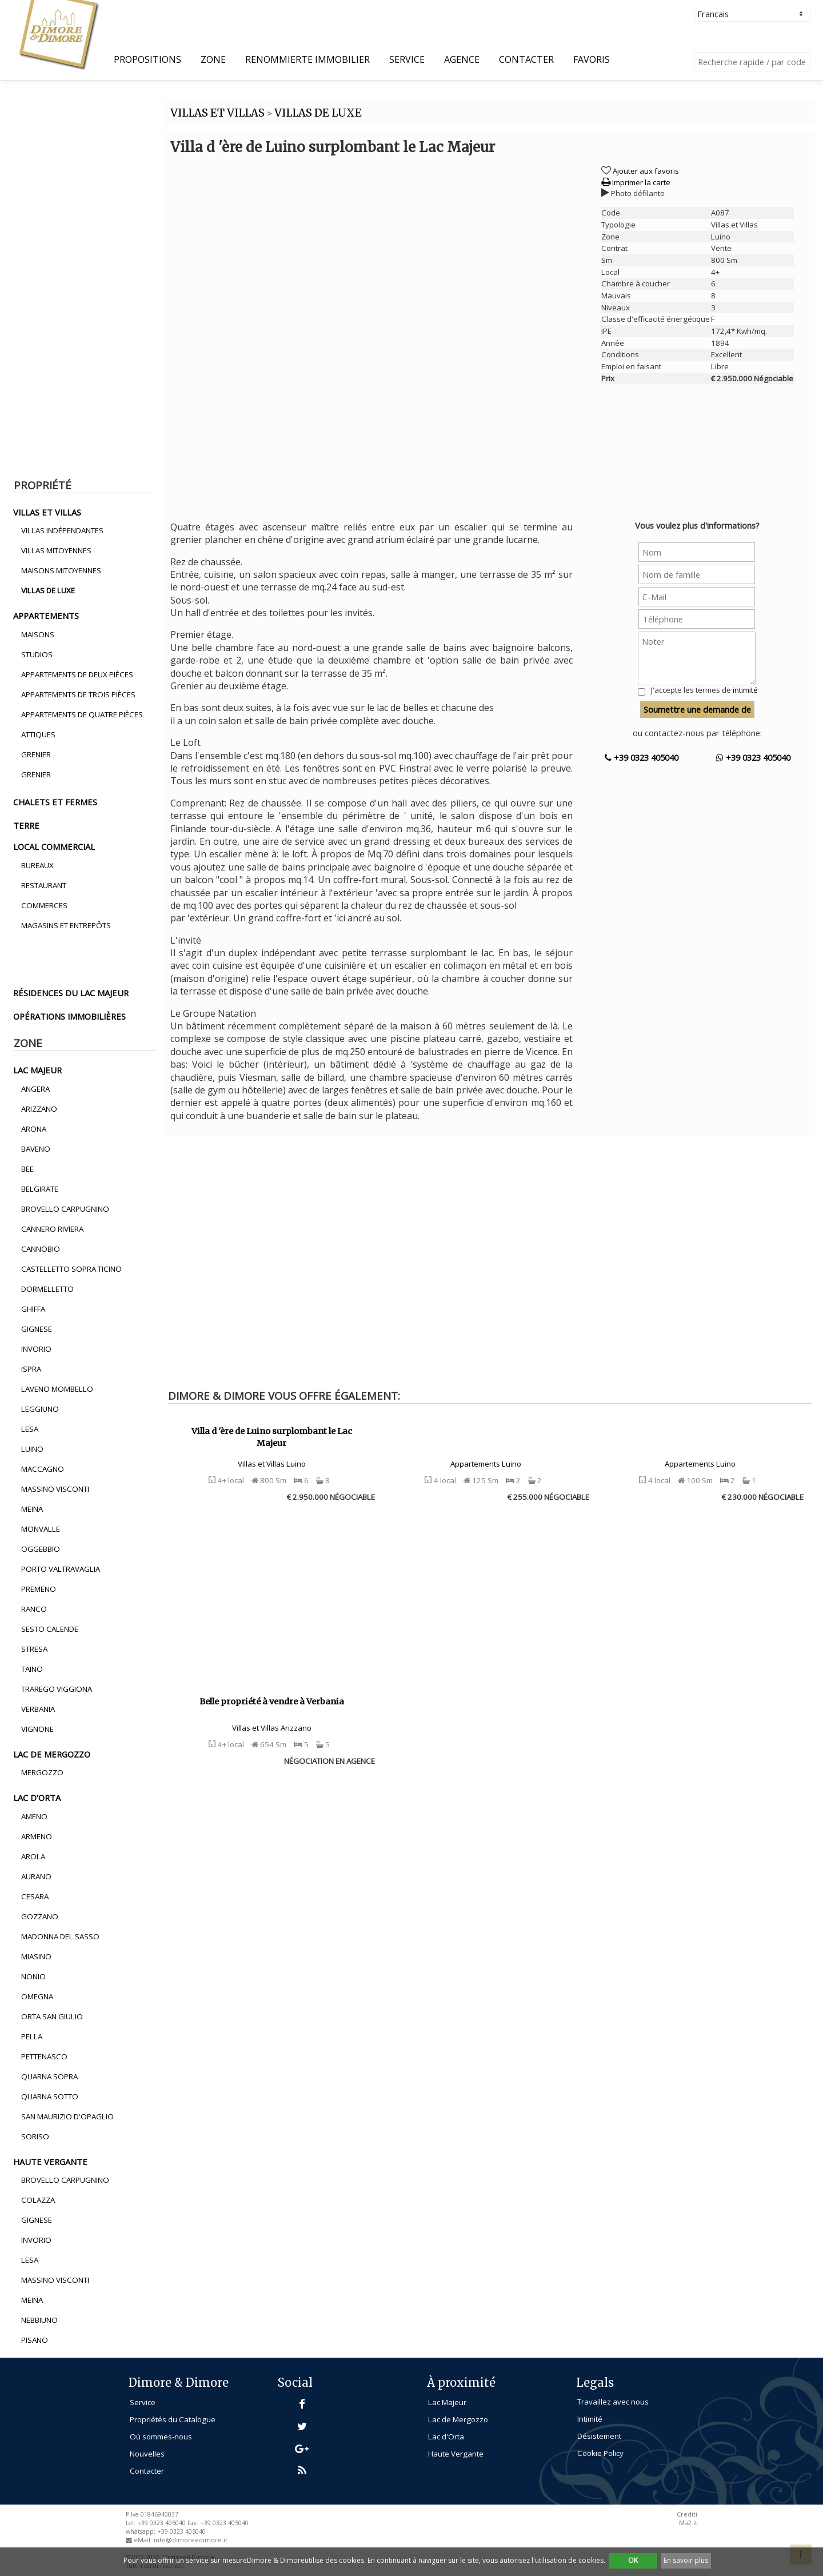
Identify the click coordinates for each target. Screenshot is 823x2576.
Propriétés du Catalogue (172, 2419)
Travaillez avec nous (613, 2402)
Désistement (599, 2436)
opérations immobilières (69, 1016)
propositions (147, 59)
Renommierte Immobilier (307, 59)
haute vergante (50, 2161)
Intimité (589, 2419)
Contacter (526, 59)
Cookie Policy (600, 2453)
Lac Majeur (447, 2402)
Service (407, 59)
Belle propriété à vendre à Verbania (271, 1701)
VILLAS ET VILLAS (217, 112)
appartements (46, 615)
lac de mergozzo (51, 1754)
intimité (745, 690)
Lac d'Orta (446, 2436)
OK (633, 2560)
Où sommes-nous (161, 2436)
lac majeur (37, 1070)
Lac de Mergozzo (458, 2419)
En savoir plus (686, 2560)
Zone (213, 59)
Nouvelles (147, 2454)
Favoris (591, 59)
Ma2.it (688, 2523)
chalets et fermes (55, 802)
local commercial (54, 846)
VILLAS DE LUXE (318, 112)
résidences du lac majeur (71, 993)
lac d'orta (37, 1797)
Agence (462, 59)
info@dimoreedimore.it (190, 2540)
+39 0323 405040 (641, 757)
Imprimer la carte (635, 182)
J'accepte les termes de (704, 690)
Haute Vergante (456, 2454)
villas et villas (47, 512)
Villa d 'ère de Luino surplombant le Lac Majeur (271, 1437)
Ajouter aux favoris (646, 171)
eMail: (144, 2540)
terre (26, 825)
